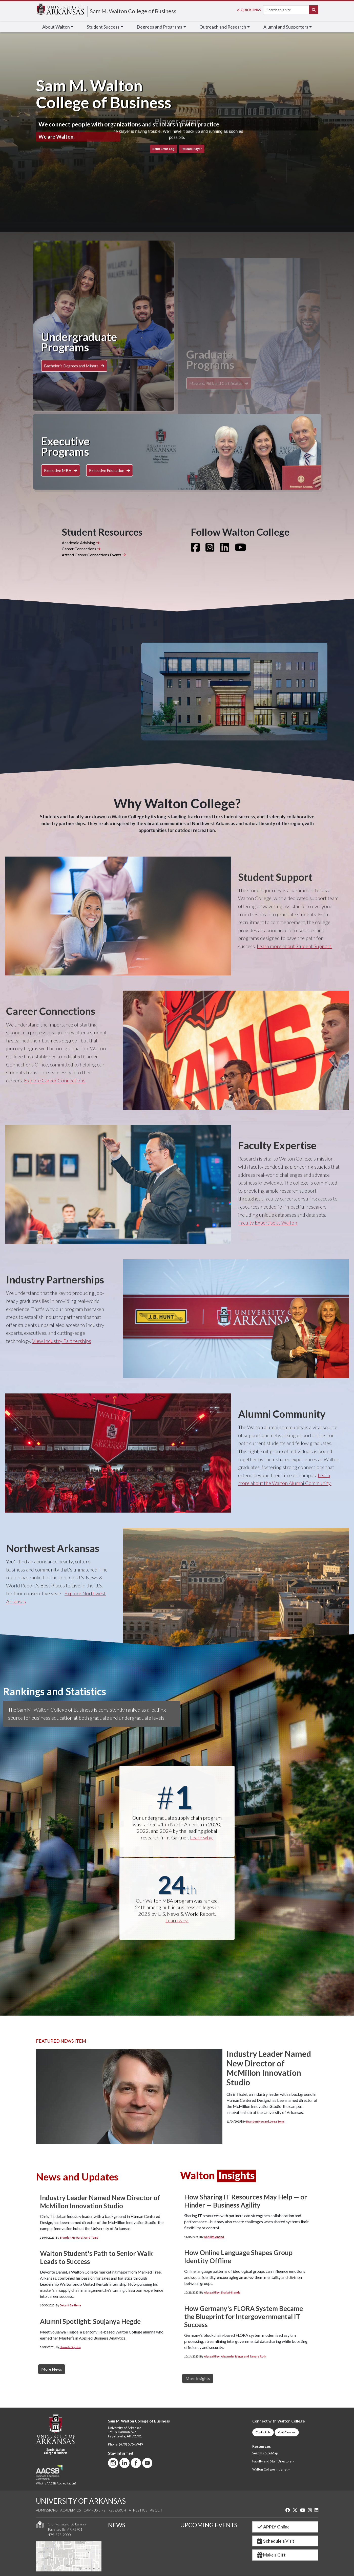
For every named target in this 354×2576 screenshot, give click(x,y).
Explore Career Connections (54, 1080)
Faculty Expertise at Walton (267, 1222)
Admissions (46, 2510)
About (156, 2510)
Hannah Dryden (70, 2347)
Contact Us (263, 2432)
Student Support (275, 877)
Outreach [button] (222, 27)
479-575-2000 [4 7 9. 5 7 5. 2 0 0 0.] (59, 2535)
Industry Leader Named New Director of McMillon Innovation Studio (268, 2068)
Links (249, 10)
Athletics (138, 2510)
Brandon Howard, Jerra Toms (265, 2121)
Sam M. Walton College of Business (133, 11)
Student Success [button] (103, 27)
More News (51, 2369)
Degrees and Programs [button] (159, 27)
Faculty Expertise (277, 1145)
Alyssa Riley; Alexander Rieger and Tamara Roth (235, 2356)
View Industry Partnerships (61, 1341)
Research (117, 2510)
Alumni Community (281, 1414)
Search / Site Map (265, 2453)
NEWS (116, 2524)
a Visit (276, 2541)
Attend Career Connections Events (94, 554)
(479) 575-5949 (131, 2444)
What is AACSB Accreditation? (56, 2483)
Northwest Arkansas (52, 1548)
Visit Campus (287, 2432)
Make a (271, 2555)
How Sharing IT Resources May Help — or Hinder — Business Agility (245, 2201)
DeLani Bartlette (70, 2305)
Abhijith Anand (214, 2236)
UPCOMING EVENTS (208, 2524)
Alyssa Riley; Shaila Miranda (222, 2292)
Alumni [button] (285, 27)
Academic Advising (80, 542)
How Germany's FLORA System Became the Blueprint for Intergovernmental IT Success (243, 2316)
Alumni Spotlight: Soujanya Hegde (90, 2321)
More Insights (197, 2378)
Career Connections (81, 548)
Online (273, 2526)
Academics (70, 2510)
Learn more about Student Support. (294, 946)
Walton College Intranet (269, 2469)
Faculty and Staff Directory (272, 2461)
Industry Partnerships (55, 1280)
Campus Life (95, 2510)
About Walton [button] (56, 27)
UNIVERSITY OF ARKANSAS (81, 2501)
